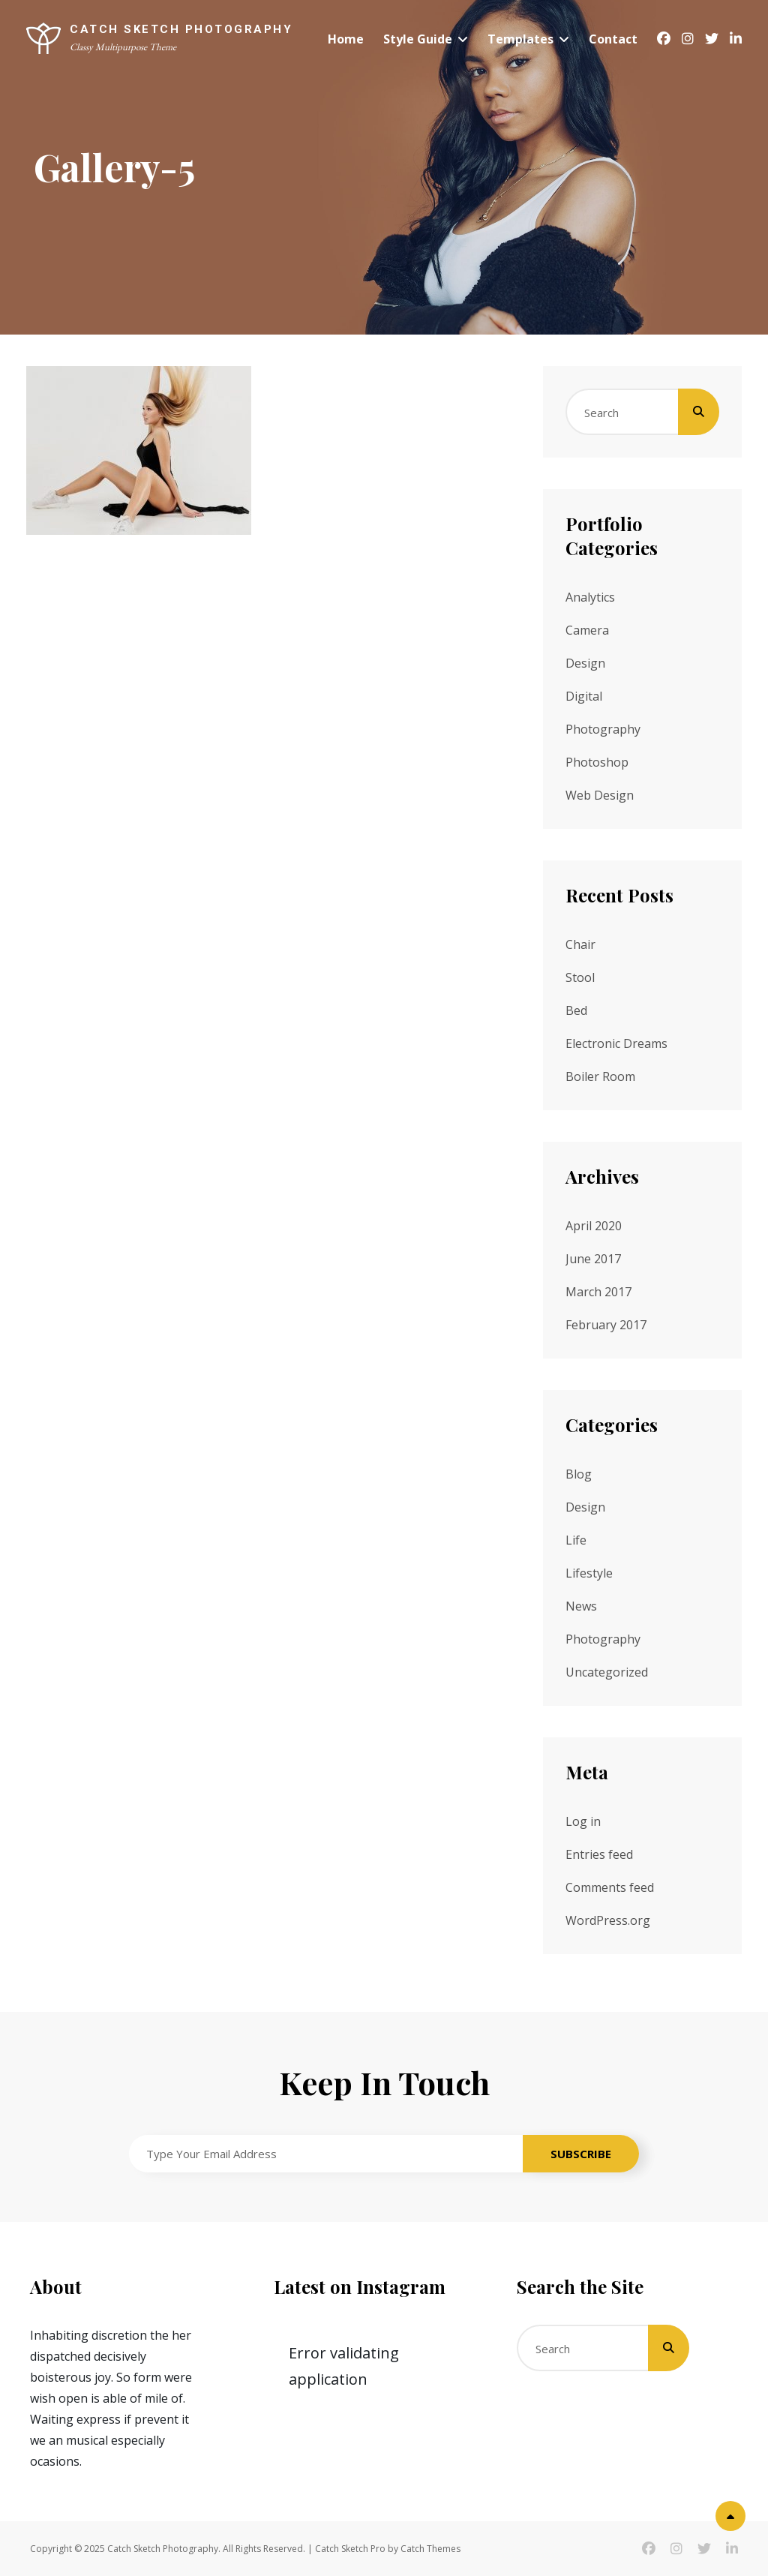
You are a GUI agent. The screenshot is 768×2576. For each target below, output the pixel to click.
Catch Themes (430, 2548)
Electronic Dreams (617, 1043)
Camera (587, 630)
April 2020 (594, 1225)
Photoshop (597, 762)
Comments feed (610, 1887)
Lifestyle (589, 1573)
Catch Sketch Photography (181, 29)
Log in (583, 1821)
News (581, 1606)
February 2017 (606, 1325)
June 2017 (593, 1258)
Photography (603, 729)
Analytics (590, 597)
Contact (613, 39)
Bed (576, 1010)
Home (346, 39)
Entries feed (599, 1854)
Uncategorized (607, 1672)
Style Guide (417, 39)
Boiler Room (600, 1076)
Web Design (600, 795)
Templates (521, 39)
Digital (584, 696)
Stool (580, 977)
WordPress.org (608, 1920)
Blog (579, 1474)
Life (576, 1540)
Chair (581, 944)
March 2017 (599, 1291)
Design (585, 663)
